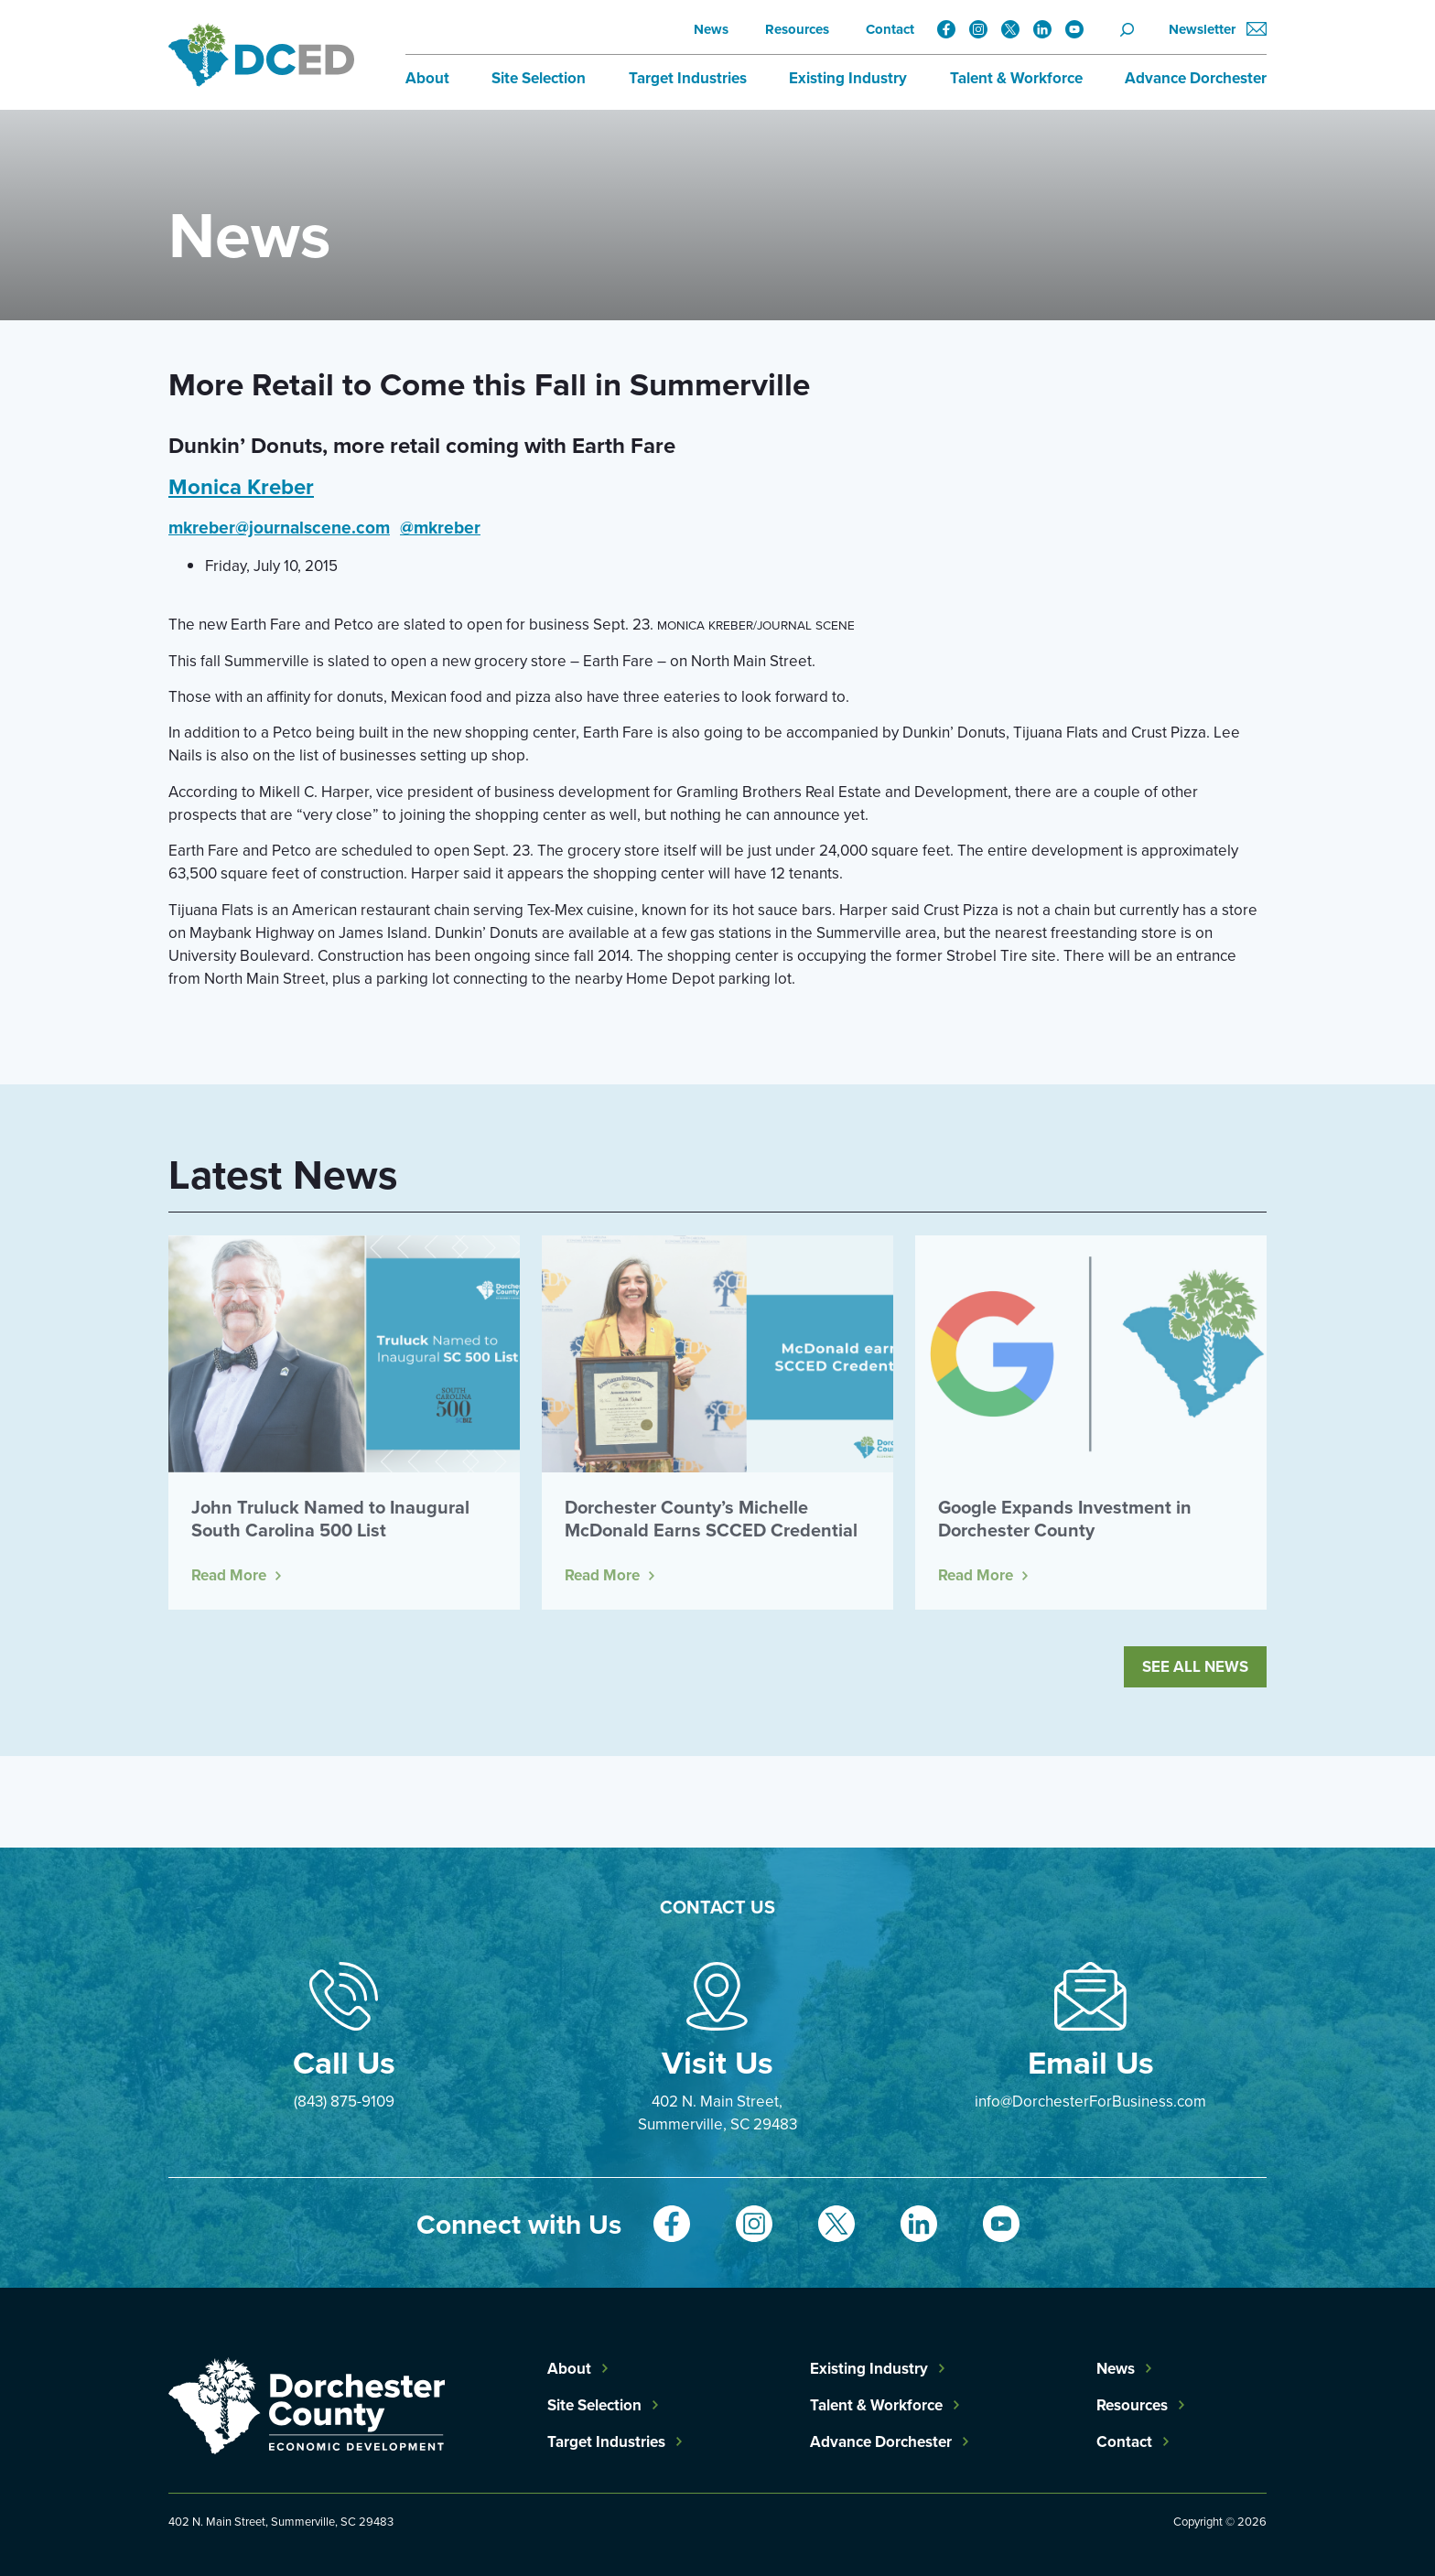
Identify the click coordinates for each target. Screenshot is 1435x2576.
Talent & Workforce (1016, 78)
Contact (890, 29)
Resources (797, 29)
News (711, 29)
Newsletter (1218, 29)
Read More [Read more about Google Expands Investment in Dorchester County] (975, 1575)
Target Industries (688, 78)
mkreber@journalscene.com (279, 527)
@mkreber (440, 527)
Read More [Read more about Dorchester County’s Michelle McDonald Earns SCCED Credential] (602, 1575)
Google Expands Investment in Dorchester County (1065, 1518)
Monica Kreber (241, 486)
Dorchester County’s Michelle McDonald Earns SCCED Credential (711, 1518)
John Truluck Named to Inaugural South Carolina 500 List (330, 1518)
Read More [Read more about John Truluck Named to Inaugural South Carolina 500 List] (228, 1575)
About (427, 78)
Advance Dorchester (1196, 78)
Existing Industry (848, 78)
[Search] (1133, 29)
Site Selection (538, 78)
